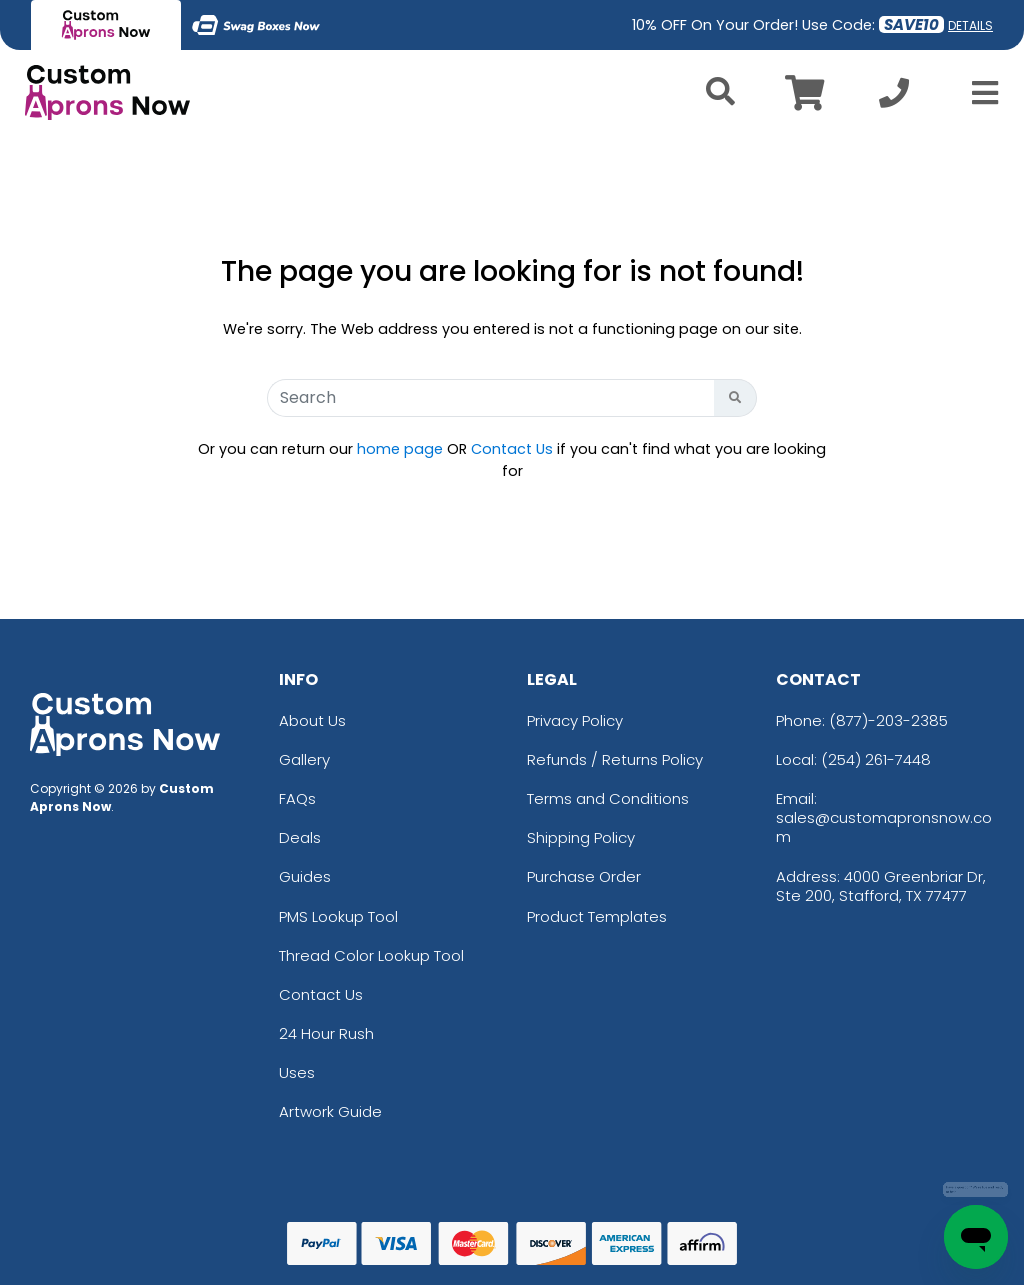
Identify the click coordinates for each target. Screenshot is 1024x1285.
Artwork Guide (330, 1111)
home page (400, 449)
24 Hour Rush (326, 1033)
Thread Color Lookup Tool (371, 955)
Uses (297, 1072)
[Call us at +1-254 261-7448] (894, 98)
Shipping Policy (581, 837)
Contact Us (512, 449)
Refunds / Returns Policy (615, 759)
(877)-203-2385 (888, 720)
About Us (312, 720)
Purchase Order (584, 876)
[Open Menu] (979, 93)
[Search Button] (735, 398)
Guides (305, 876)
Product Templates (597, 916)
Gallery (304, 759)
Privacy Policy (575, 720)
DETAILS (970, 25)
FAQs (297, 798)
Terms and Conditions (608, 798)
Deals (300, 837)
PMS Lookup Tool (338, 916)
